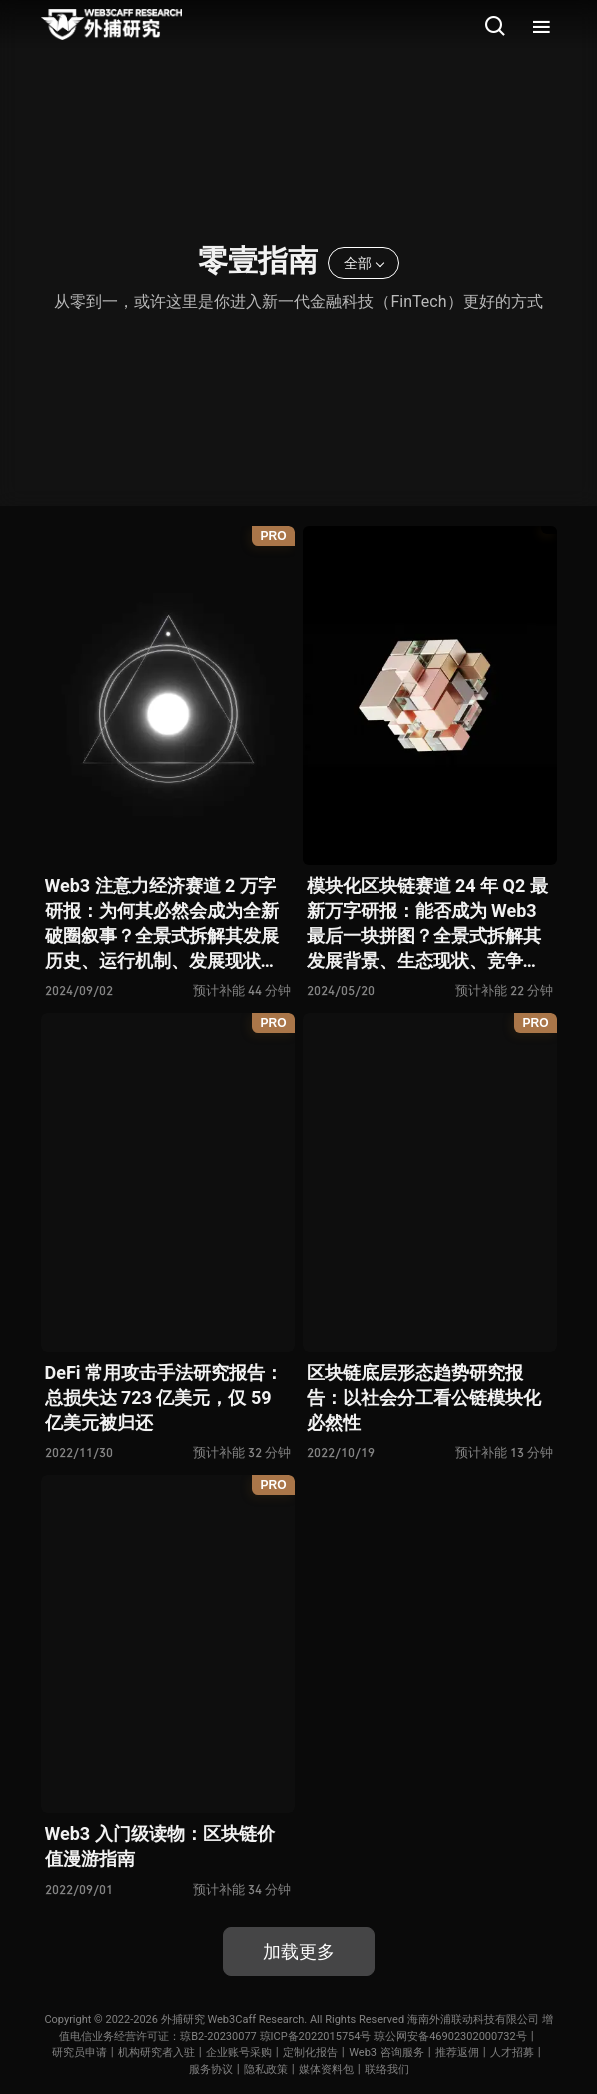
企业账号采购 (239, 2052)
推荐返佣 (457, 2052)
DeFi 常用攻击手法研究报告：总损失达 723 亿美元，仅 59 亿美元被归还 (164, 1397)
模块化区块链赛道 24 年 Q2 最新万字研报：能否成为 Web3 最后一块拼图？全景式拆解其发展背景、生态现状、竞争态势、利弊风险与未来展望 (427, 924)
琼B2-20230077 (218, 2036)
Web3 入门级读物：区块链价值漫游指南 (160, 1846)
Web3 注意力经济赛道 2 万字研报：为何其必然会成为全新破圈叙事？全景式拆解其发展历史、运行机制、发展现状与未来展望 (162, 924)
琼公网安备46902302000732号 (450, 2036)
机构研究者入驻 (156, 2052)
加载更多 (299, 1951)
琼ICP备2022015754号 (316, 2036)
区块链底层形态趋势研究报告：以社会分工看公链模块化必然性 (424, 1397)
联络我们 (387, 2069)
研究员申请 (79, 2052)
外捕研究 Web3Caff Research (233, 2019)
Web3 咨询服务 (386, 2052)
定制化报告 (310, 2052)
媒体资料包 (326, 2069)
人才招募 (512, 2052)
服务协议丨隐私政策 (238, 2069)
